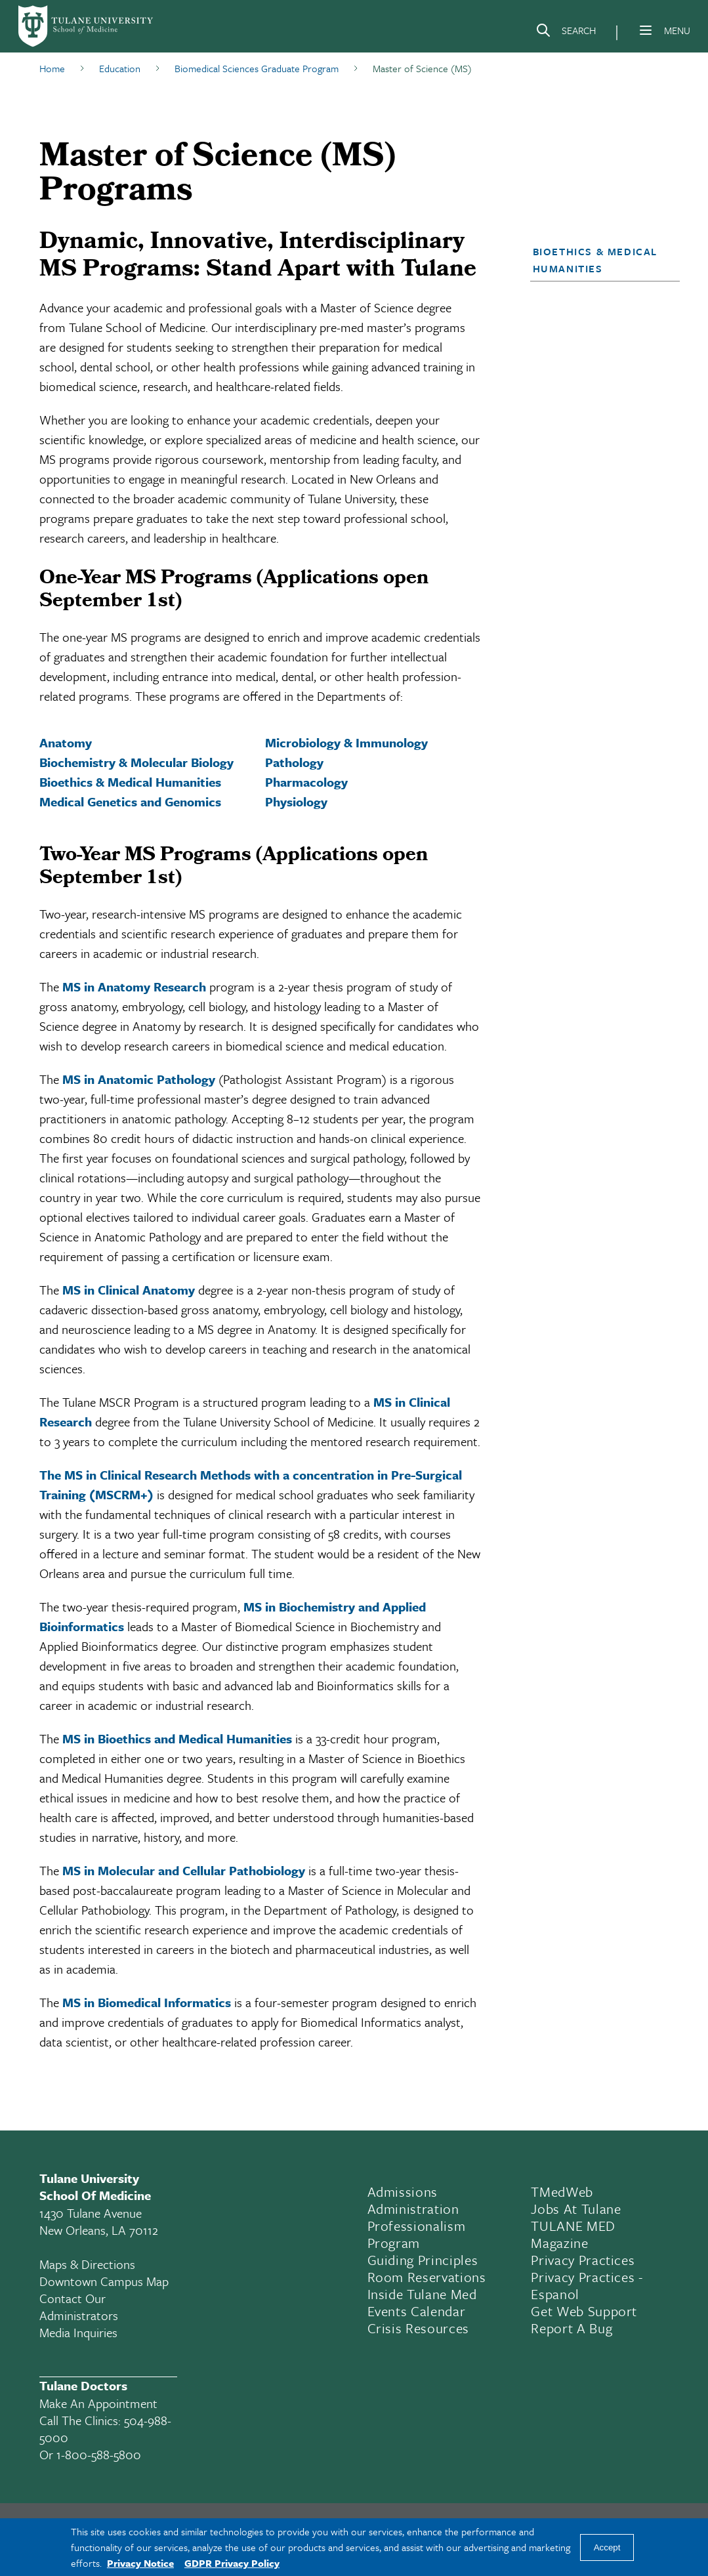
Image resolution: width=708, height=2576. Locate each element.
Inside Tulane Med (422, 2294)
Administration (413, 2208)
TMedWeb (562, 2191)
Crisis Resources (418, 2328)
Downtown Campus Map (104, 2281)
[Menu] (646, 30)
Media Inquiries (78, 2332)
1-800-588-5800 (98, 2454)
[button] (599, 260)
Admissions (402, 2191)
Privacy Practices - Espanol (587, 2285)
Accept (607, 2547)
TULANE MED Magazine (573, 2234)
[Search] (565, 32)
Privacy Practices (583, 2260)
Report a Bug (571, 2328)
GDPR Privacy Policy (232, 2563)
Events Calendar (416, 2311)
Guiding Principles (422, 2260)
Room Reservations (426, 2277)
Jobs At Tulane (576, 2208)
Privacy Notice (140, 2563)
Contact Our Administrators (78, 2306)
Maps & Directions (87, 2264)
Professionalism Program (416, 2234)
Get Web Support (584, 2311)
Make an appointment (98, 2403)
